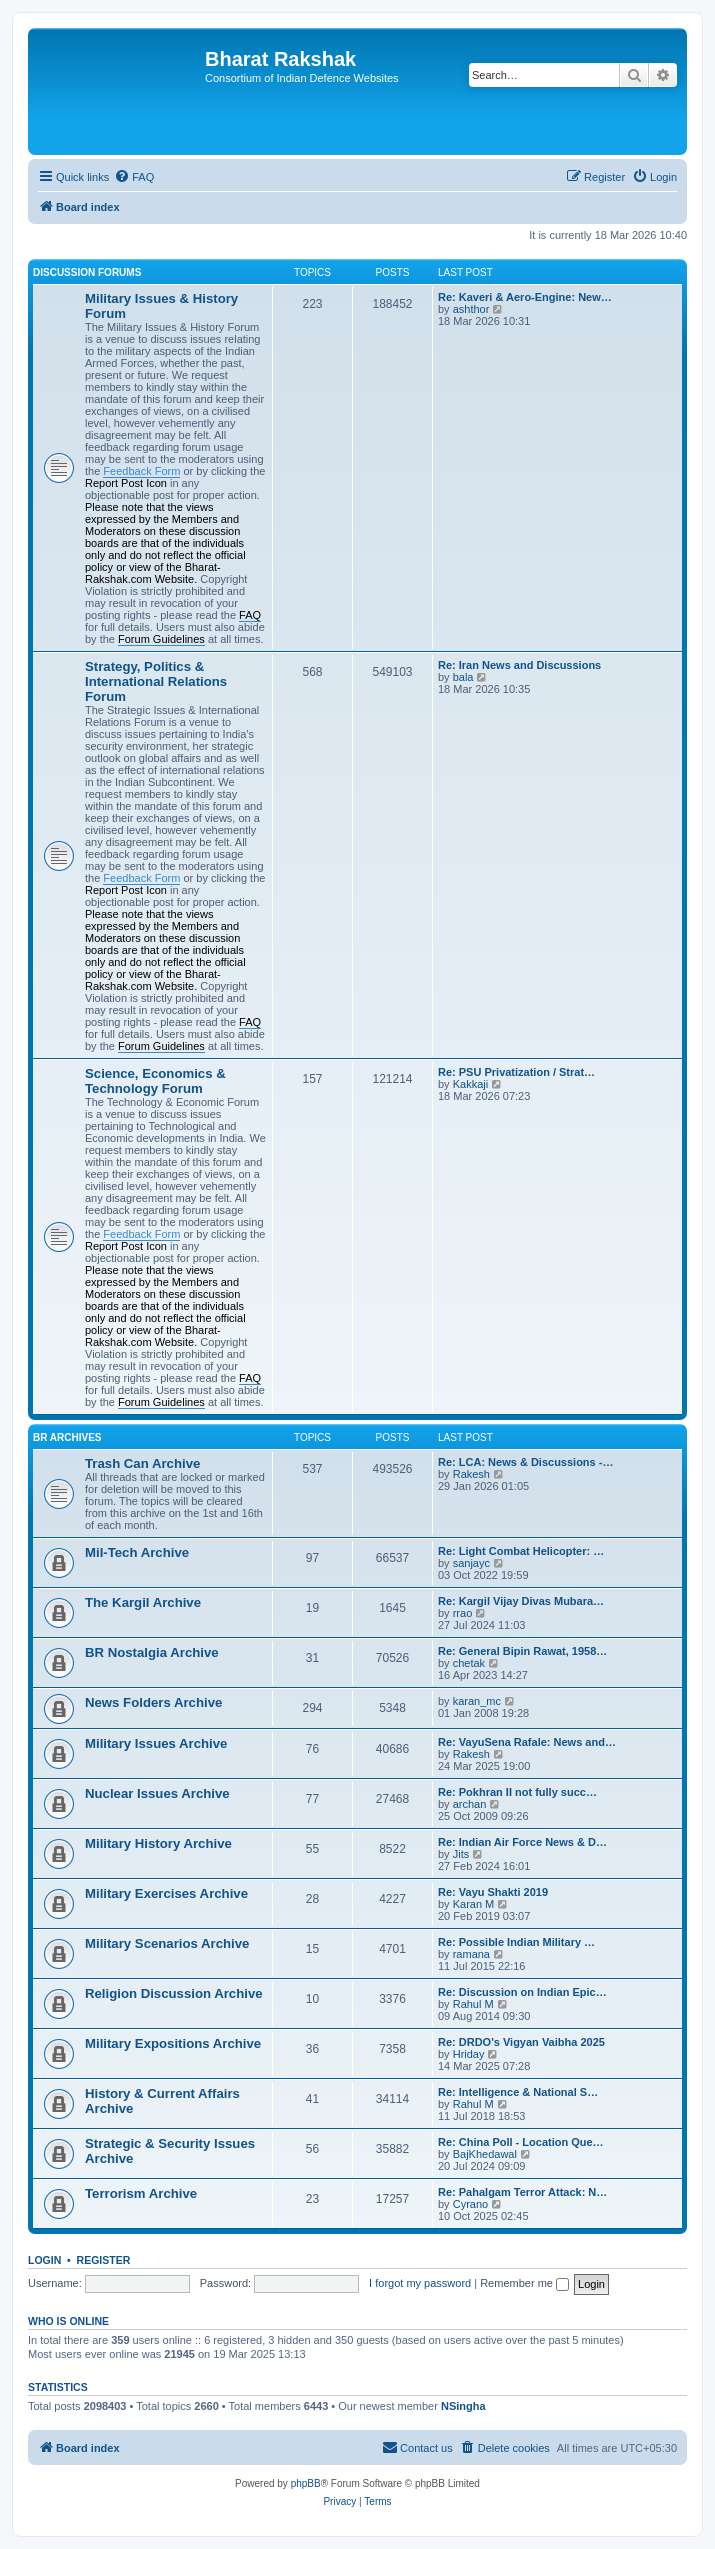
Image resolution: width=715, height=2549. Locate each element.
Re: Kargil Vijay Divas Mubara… (521, 1601)
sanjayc (471, 1563)
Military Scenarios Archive (167, 1943)
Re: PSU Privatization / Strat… (516, 1072)
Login (44, 2260)
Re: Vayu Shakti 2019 (493, 1892)
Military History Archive (158, 1843)
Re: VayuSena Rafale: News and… (527, 1742)
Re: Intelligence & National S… (518, 2092)
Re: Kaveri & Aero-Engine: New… (525, 297)
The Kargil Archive (143, 1602)
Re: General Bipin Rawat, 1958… (522, 1651)
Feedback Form (141, 471)
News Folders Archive (153, 1702)
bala (463, 677)
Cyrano (470, 2204)
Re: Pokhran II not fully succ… (517, 1792)
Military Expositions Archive (173, 2043)
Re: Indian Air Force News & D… (522, 1842)
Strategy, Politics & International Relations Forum (156, 681)
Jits (461, 1854)
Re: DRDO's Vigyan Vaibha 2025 (521, 2042)
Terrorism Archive (141, 2193)
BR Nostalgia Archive (152, 1652)
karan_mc (477, 1701)
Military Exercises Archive (166, 1893)
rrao (463, 1613)
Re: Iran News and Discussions (519, 665)
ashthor (471, 309)
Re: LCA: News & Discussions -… (525, 1462)
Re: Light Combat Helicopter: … (521, 1551)
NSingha (463, 2406)
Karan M (474, 1904)
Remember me (524, 2283)
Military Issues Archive (156, 1743)
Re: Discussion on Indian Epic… (522, 1992)
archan (470, 1804)
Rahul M (473, 2004)
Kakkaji (470, 1084)
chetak (469, 1663)
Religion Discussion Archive (174, 1993)
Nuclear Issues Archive (157, 1793)
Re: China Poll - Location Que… (521, 2142)
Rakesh (471, 1474)
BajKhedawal (485, 2154)
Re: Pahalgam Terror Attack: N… (522, 2192)
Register (104, 2260)
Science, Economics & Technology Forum (155, 1081)
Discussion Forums (87, 272)
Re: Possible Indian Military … (516, 1942)
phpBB (306, 2483)
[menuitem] (134, 177)
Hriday (469, 2054)
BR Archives (67, 1437)
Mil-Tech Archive (137, 1552)
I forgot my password (420, 2283)
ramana (471, 1954)
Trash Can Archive (142, 1463)
